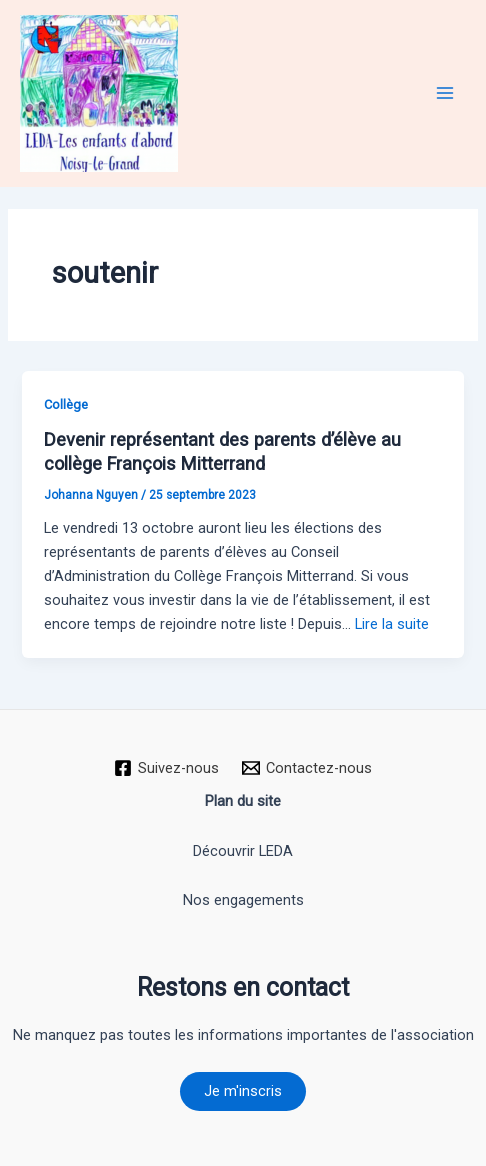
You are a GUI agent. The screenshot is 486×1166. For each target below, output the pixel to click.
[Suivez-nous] (166, 768)
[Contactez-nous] (308, 768)
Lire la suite (392, 624)
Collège (66, 404)
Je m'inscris (243, 1091)
